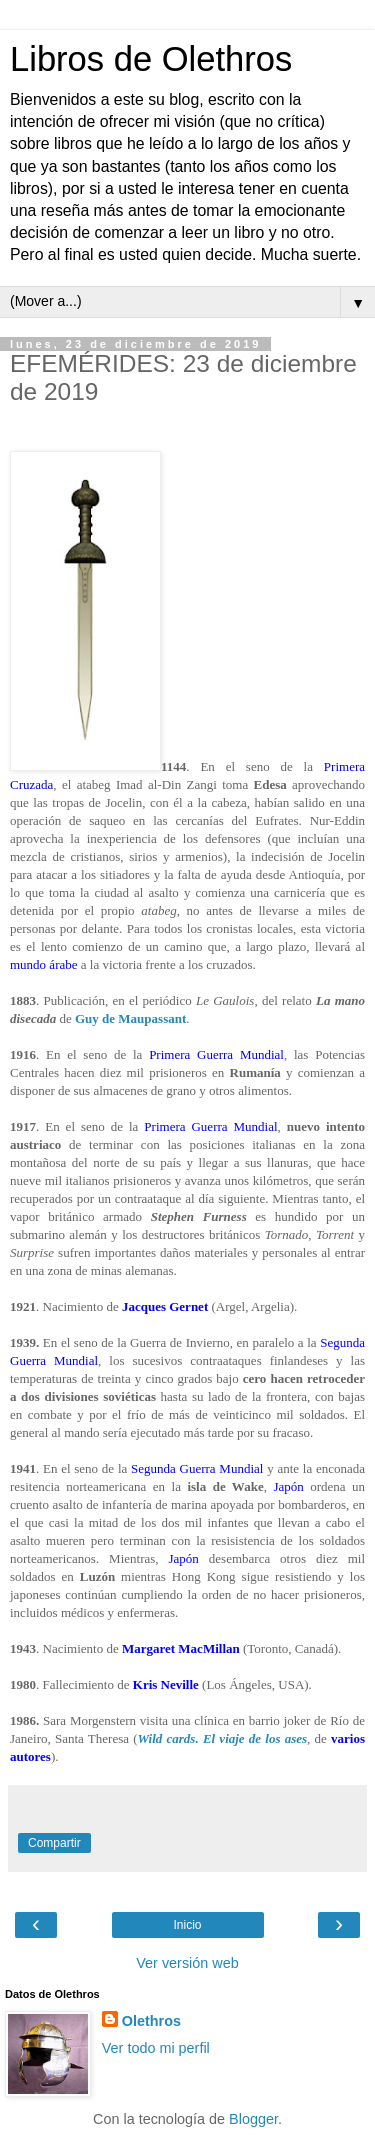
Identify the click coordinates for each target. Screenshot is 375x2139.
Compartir (54, 1843)
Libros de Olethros (151, 59)
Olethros (151, 2021)
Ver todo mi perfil (156, 2048)
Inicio (187, 1925)
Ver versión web (187, 1963)
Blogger (253, 2119)
